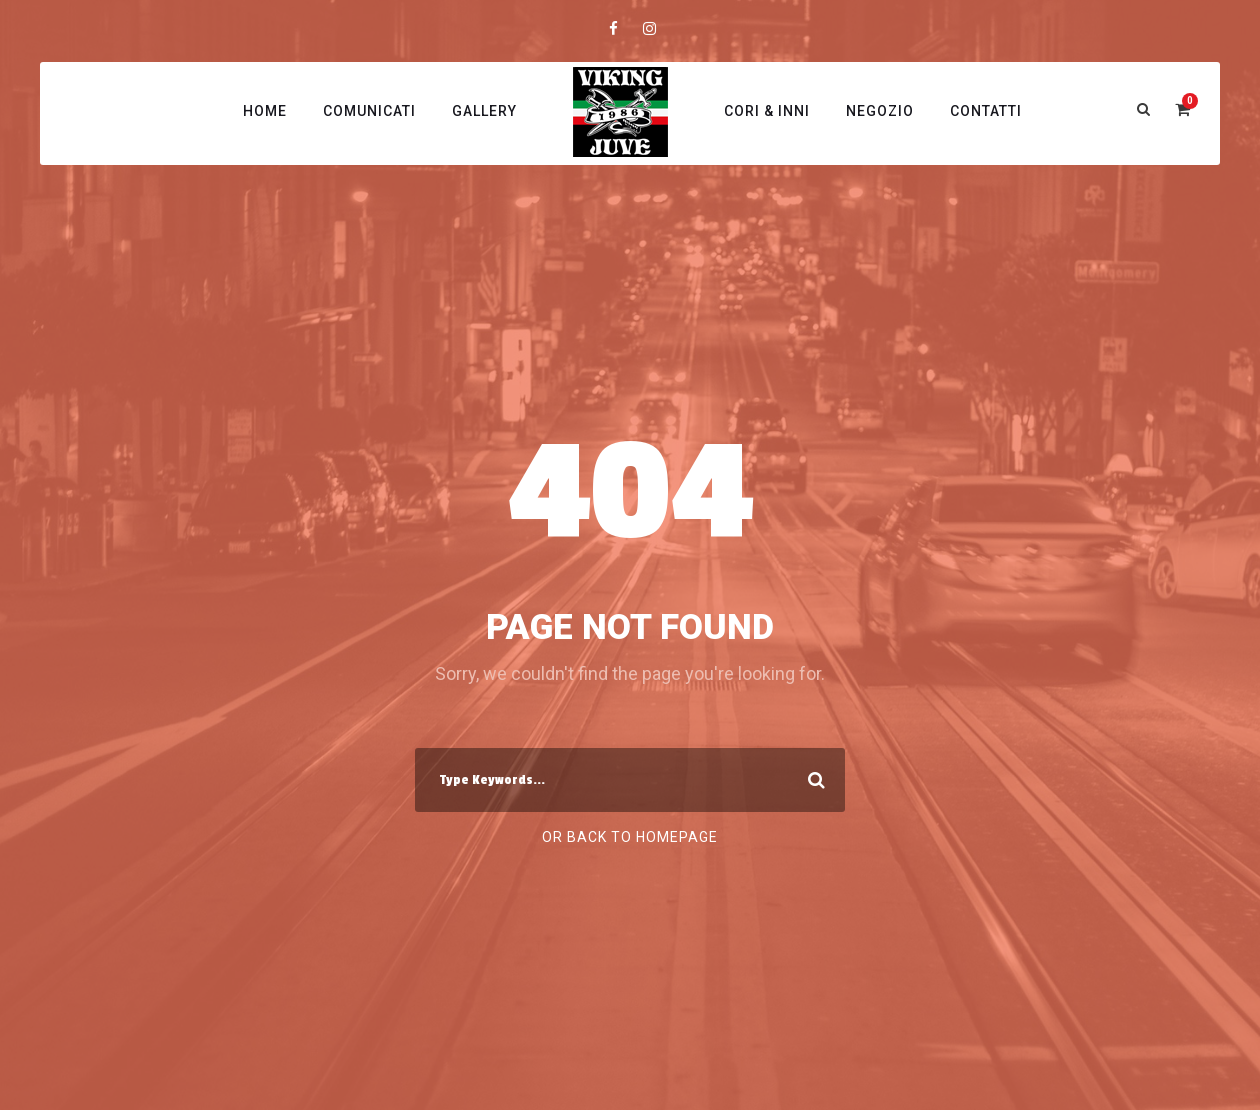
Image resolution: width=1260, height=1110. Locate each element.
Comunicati (369, 111)
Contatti (986, 111)
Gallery (484, 111)
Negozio (880, 111)
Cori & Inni (767, 111)
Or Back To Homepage (630, 837)
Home (265, 111)
